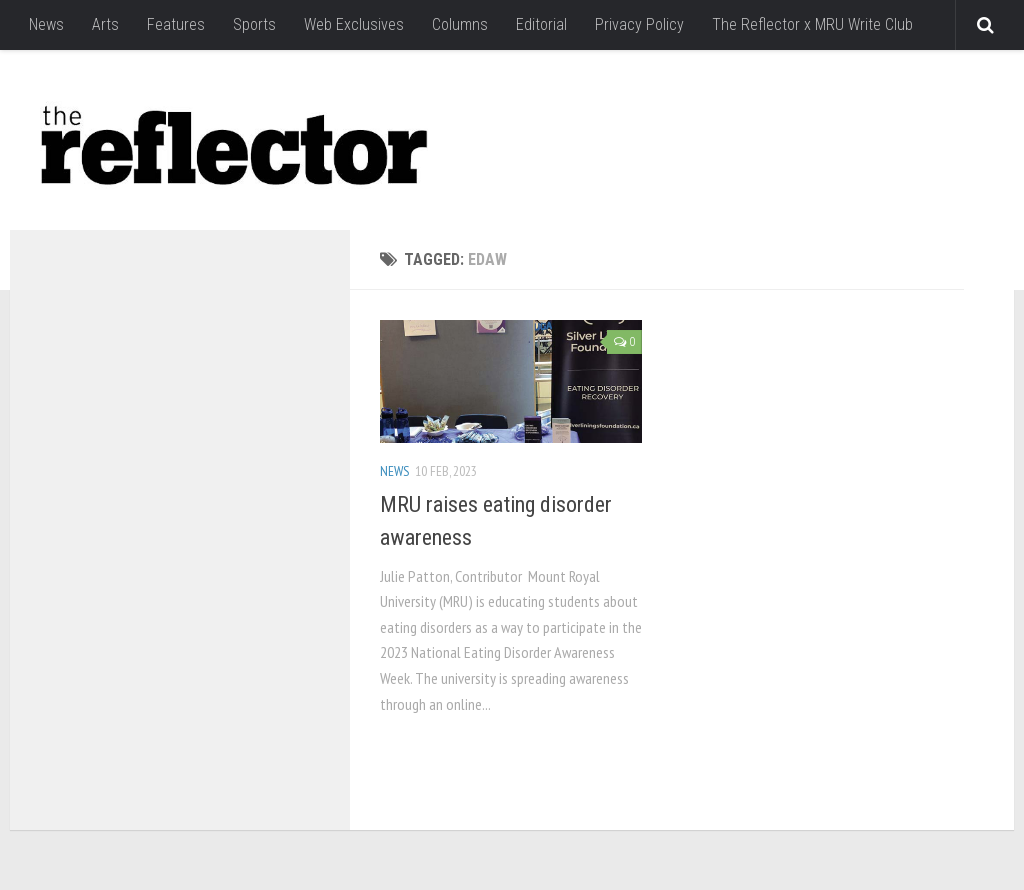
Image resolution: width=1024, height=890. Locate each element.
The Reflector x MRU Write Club (812, 24)
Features (176, 24)
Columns (460, 24)
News (46, 24)
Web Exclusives (354, 24)
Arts (105, 24)
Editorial (541, 24)
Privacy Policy (639, 24)
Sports (254, 24)
